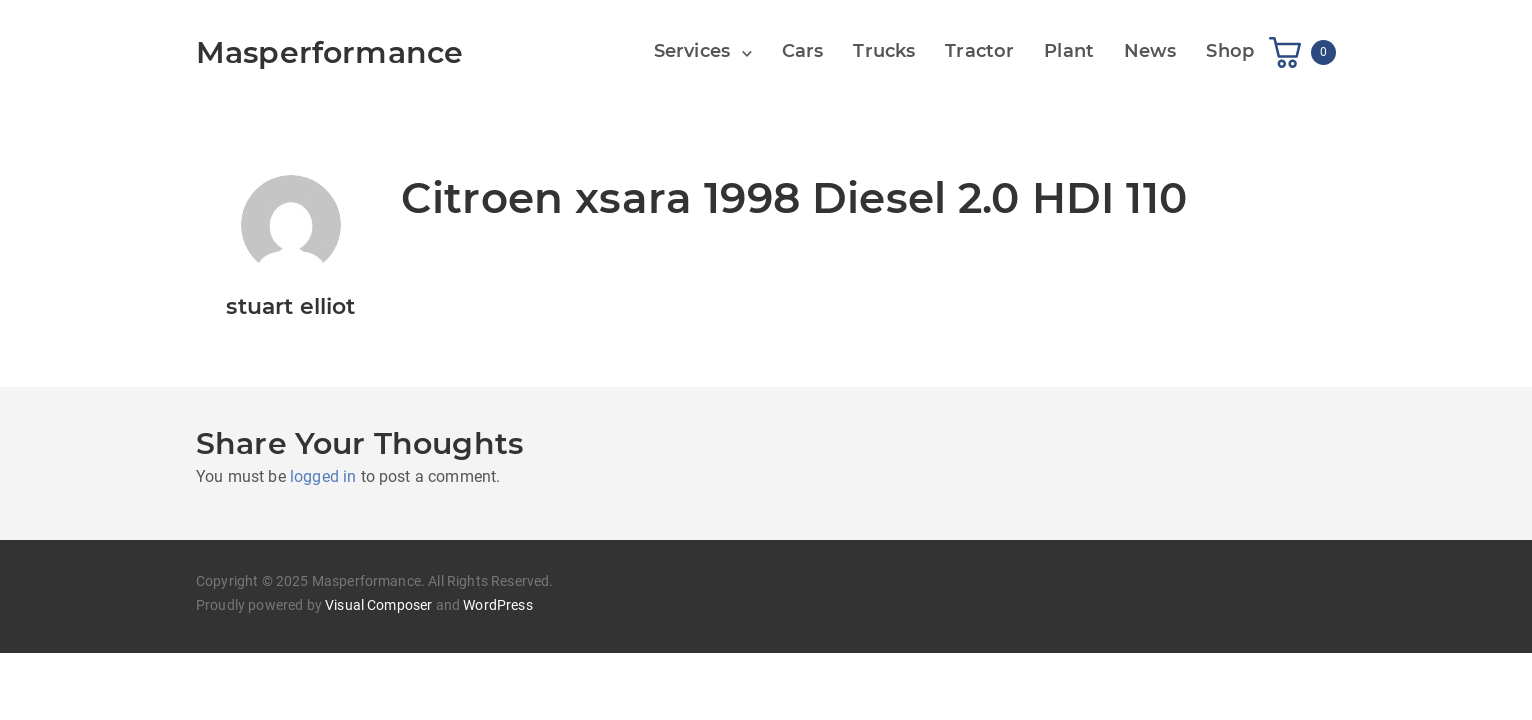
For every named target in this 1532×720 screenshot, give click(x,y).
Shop (1230, 51)
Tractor (979, 51)
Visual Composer (378, 605)
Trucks (884, 51)
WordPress (497, 605)
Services (692, 51)
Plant (1069, 51)
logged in (323, 476)
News (1150, 51)
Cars (803, 51)
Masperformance (329, 52)
